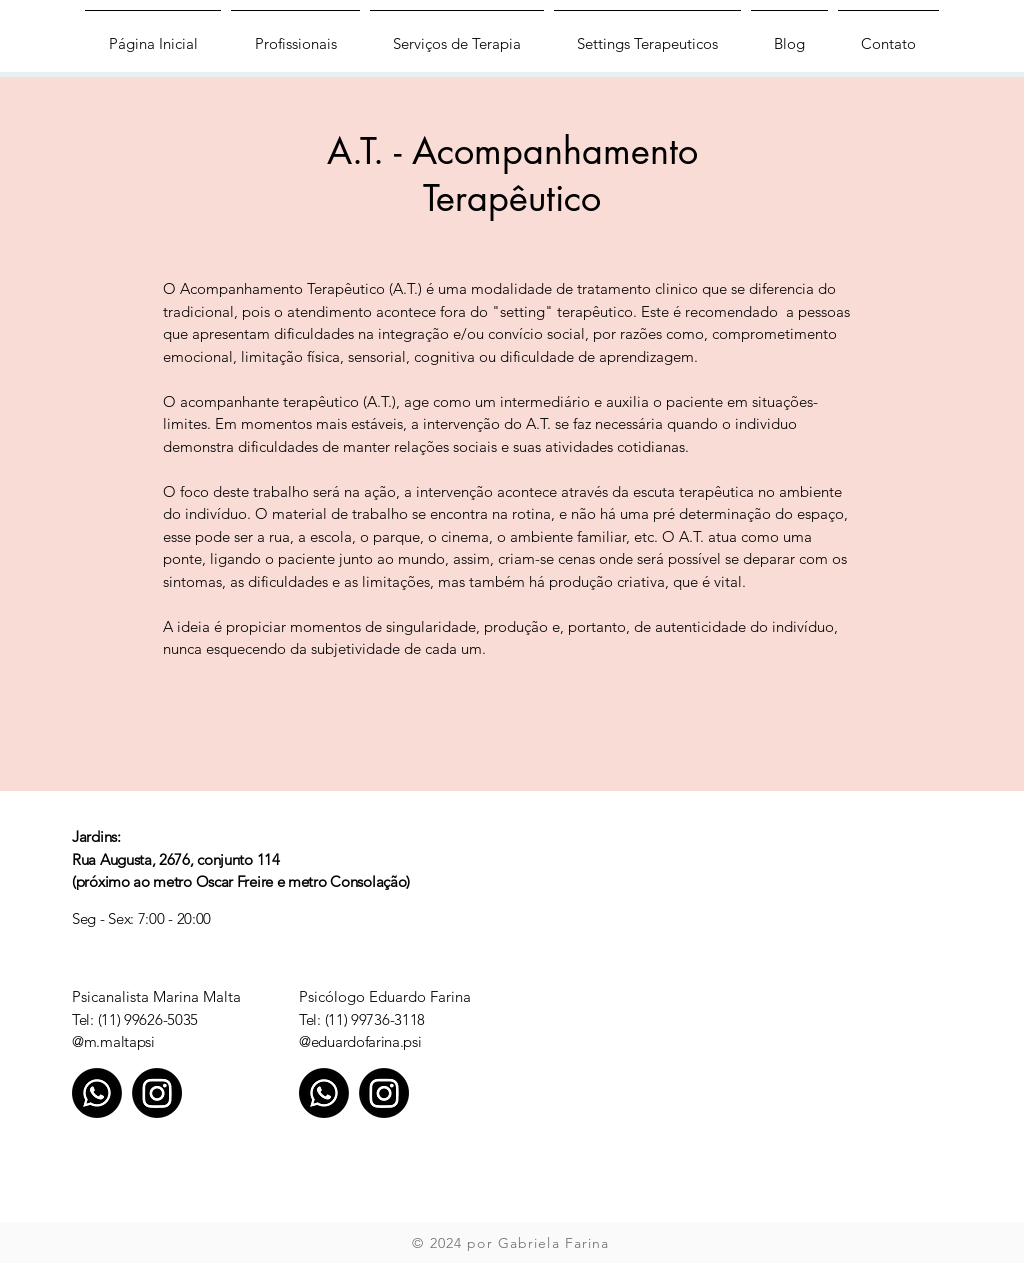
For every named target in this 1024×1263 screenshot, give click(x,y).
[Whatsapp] (97, 1093)
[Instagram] (157, 1093)
